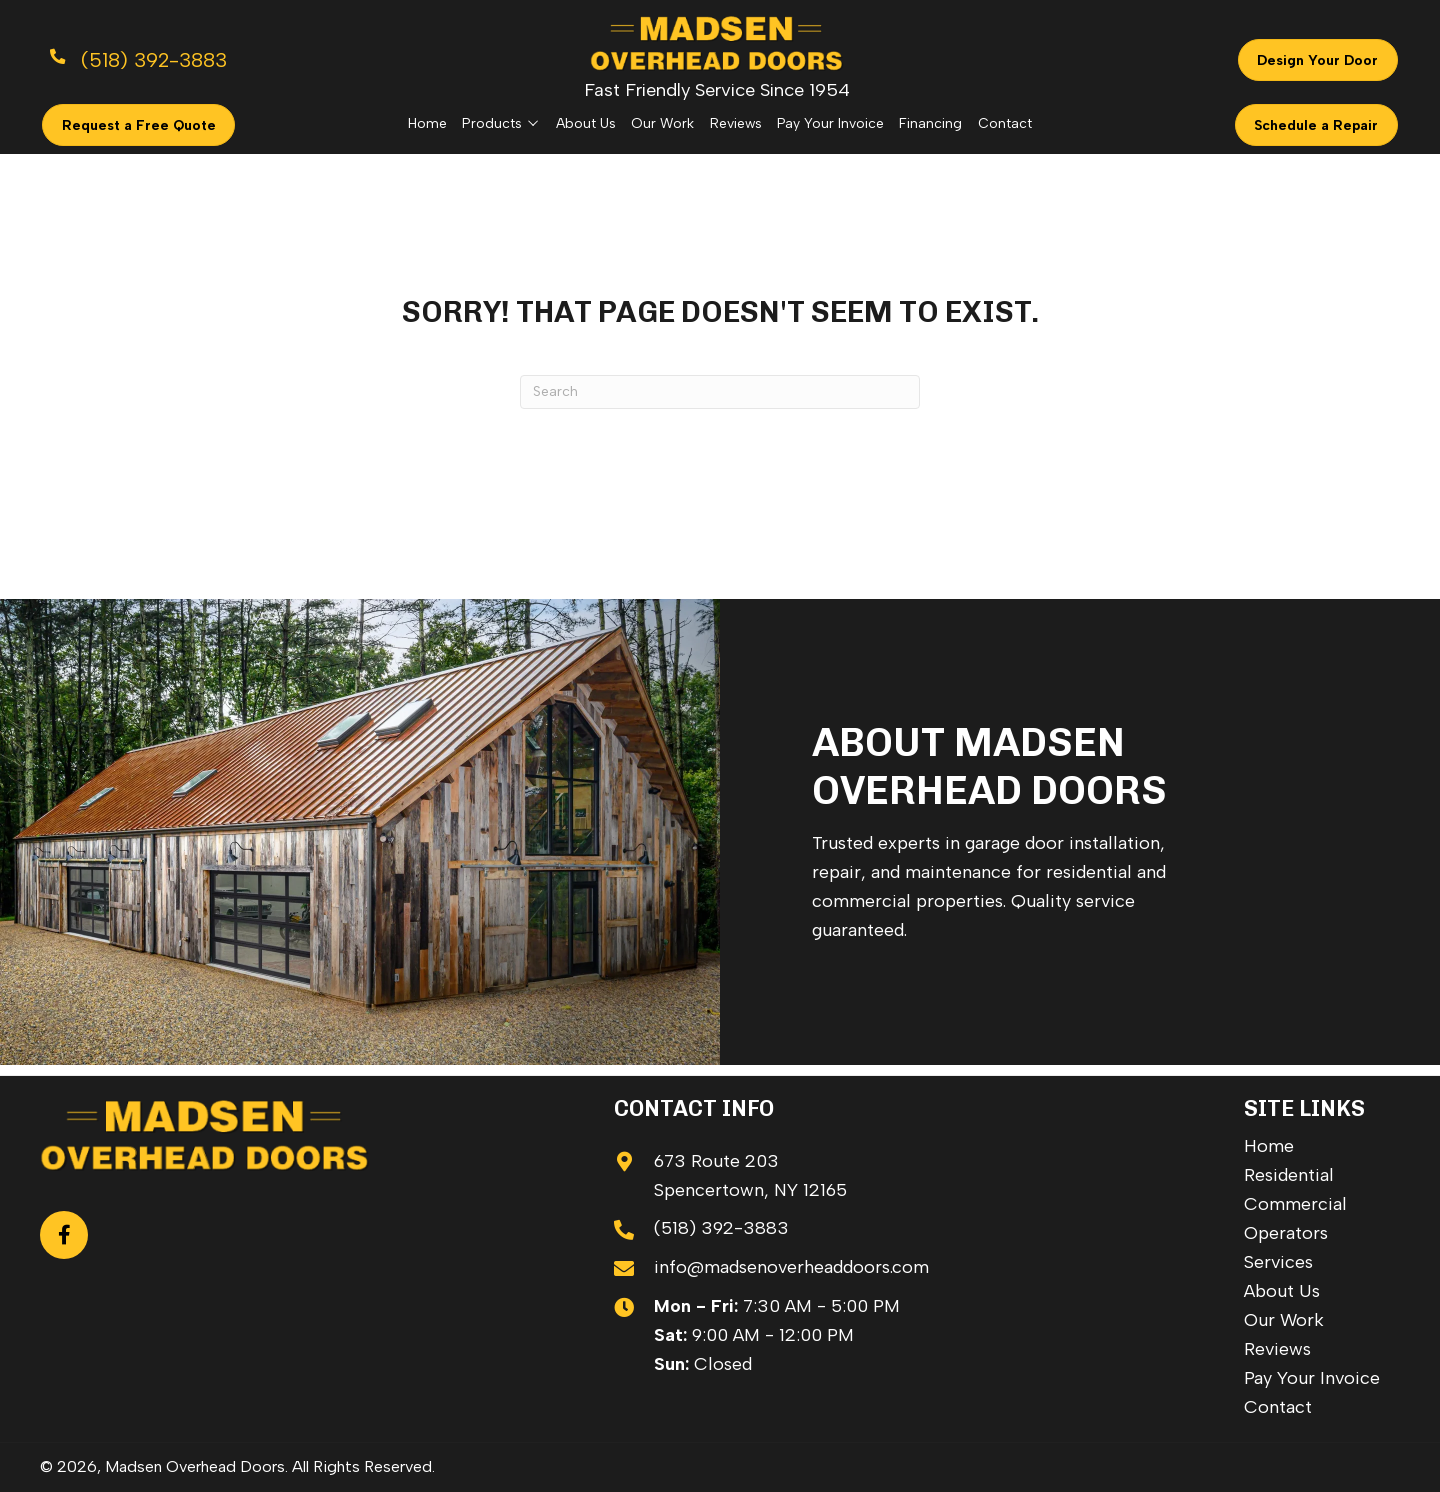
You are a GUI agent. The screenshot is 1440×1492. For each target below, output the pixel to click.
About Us (1282, 1291)
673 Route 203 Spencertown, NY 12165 (750, 1175)
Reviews (1277, 1349)
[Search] (720, 392)
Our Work (1284, 1320)
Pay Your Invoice (1312, 1378)
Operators (1286, 1233)
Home (1269, 1146)
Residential (1289, 1175)
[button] (64, 1235)
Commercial (1295, 1204)
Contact (1278, 1407)
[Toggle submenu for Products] (533, 123)
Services (1278, 1262)
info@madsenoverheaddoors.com (791, 1267)
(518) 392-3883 (721, 1228)
